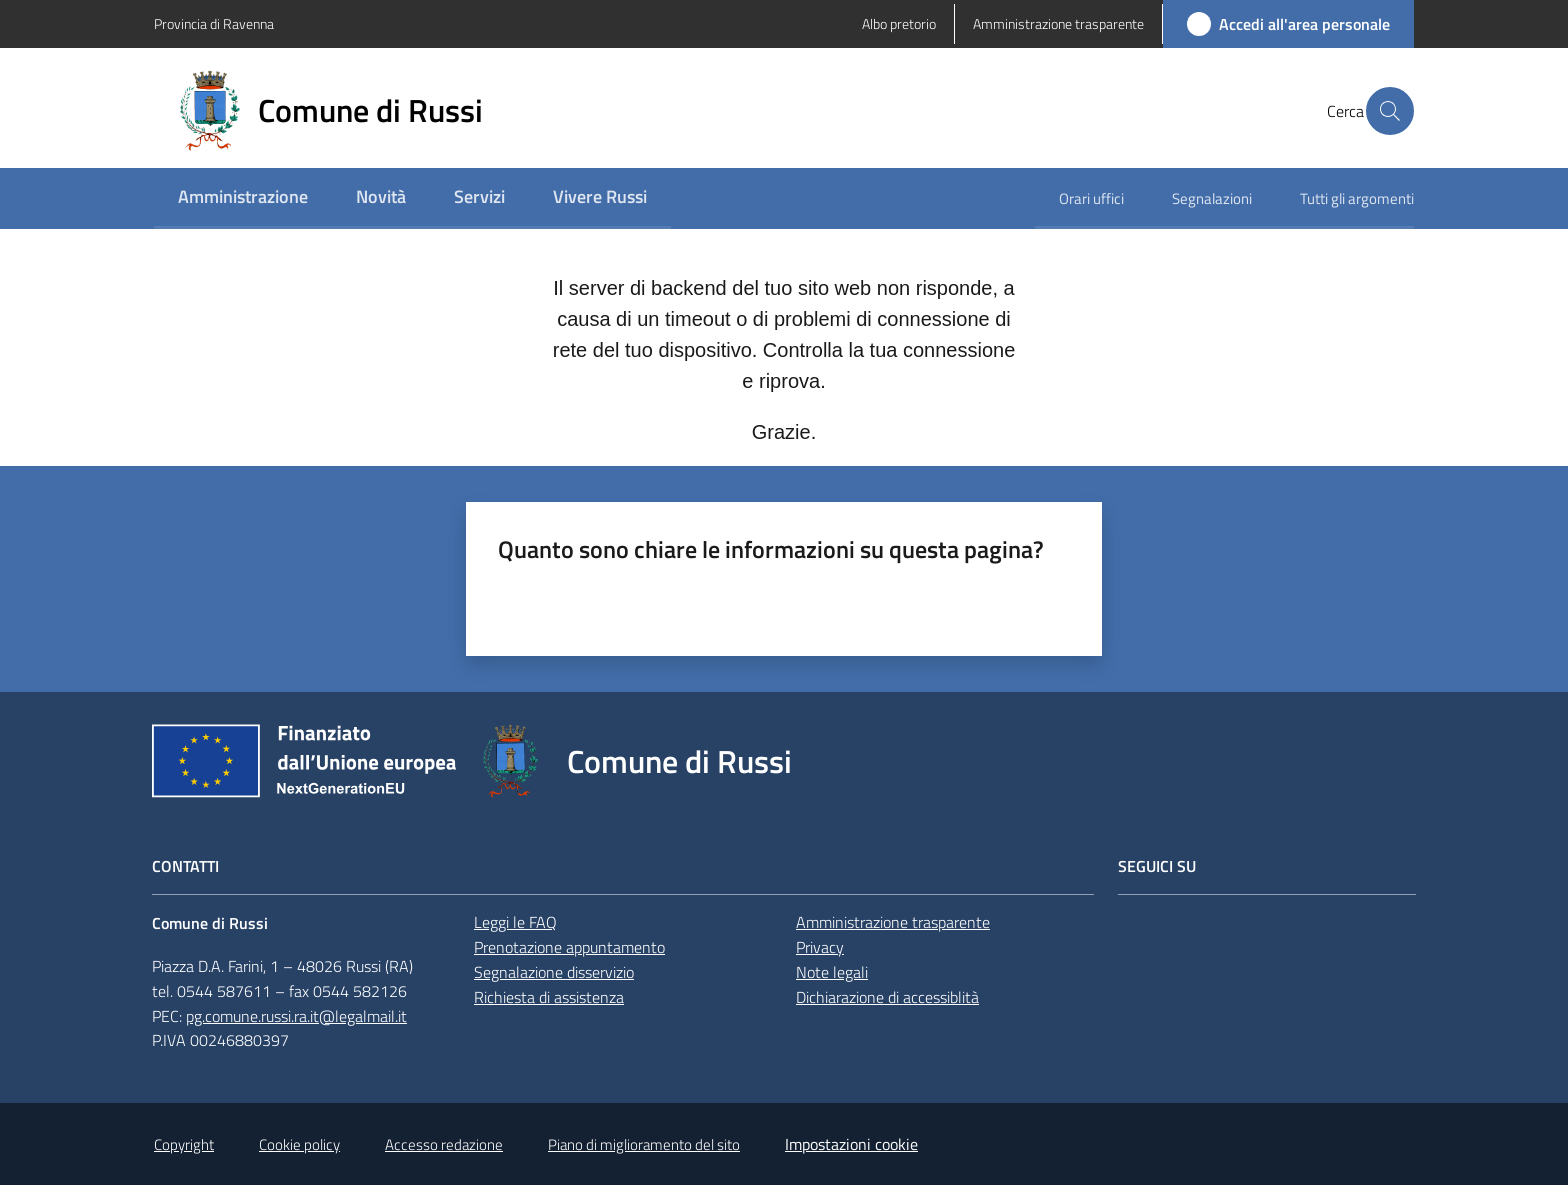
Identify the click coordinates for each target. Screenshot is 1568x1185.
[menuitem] (243, 198)
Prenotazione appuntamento (569, 947)
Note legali (832, 972)
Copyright (184, 1144)
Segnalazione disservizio (554, 972)
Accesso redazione (444, 1144)
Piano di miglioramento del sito (644, 1144)
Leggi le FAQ (515, 922)
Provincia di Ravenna (214, 23)
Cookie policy (299, 1144)
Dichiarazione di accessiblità (887, 997)
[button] (1390, 111)
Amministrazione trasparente (893, 922)
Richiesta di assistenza (549, 997)
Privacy (820, 947)
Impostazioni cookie (851, 1144)
